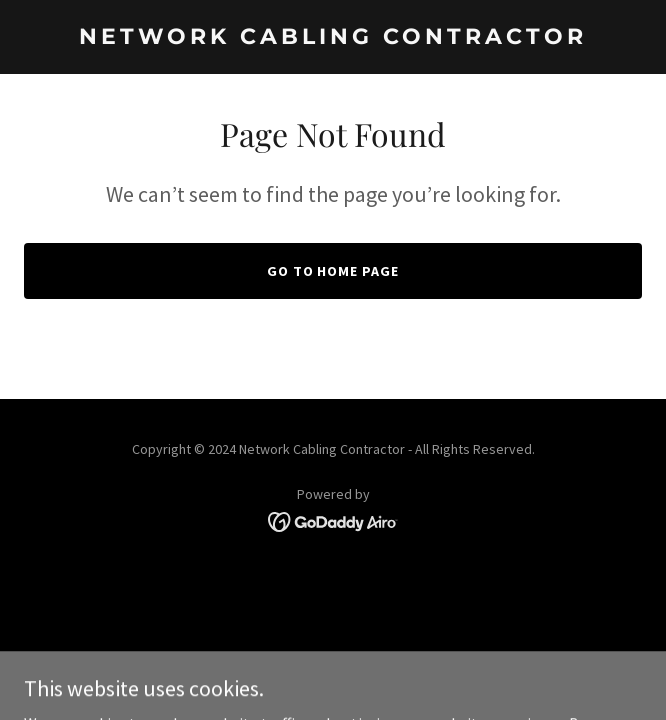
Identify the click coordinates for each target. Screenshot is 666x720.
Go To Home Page (333, 271)
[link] (333, 38)
